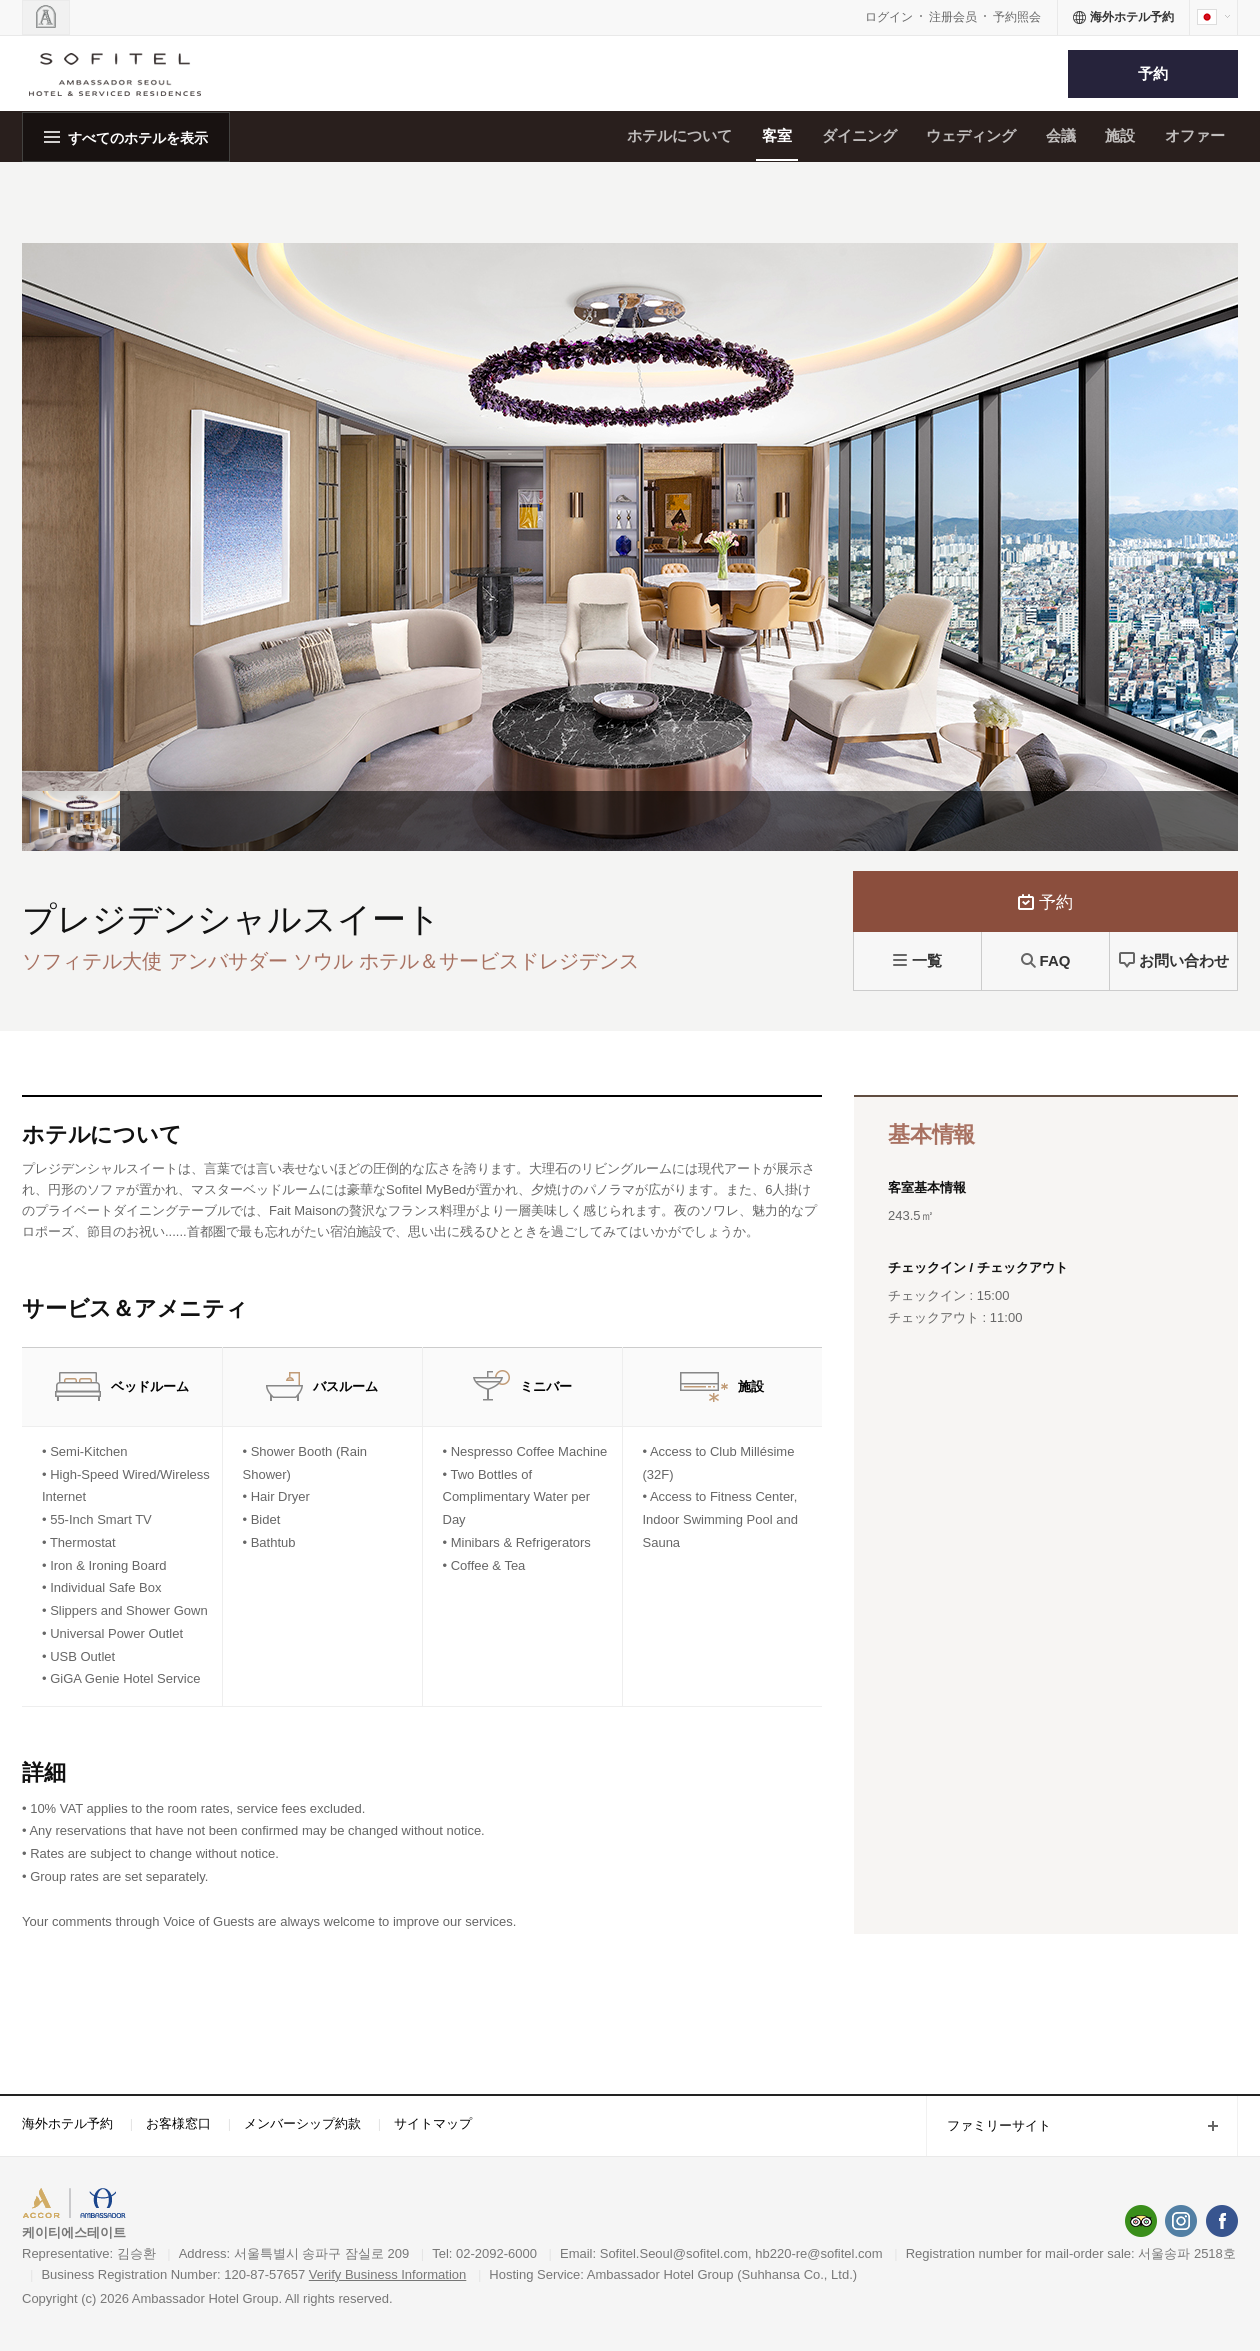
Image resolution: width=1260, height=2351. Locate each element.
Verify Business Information (388, 2274)
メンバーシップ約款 (302, 2123)
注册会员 (953, 17)
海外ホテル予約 (67, 2123)
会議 (1061, 135)
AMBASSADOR (192, 2205)
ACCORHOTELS (83, 2205)
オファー (1195, 135)
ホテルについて (679, 135)
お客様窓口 (178, 2123)
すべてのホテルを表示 (138, 138)
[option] (71, 821)
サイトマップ (433, 2123)
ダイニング (859, 135)
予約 (1153, 73)
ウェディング (971, 135)
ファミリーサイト (988, 2127)
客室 (777, 135)
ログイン (889, 17)
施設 (1120, 135)
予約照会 (1017, 17)
